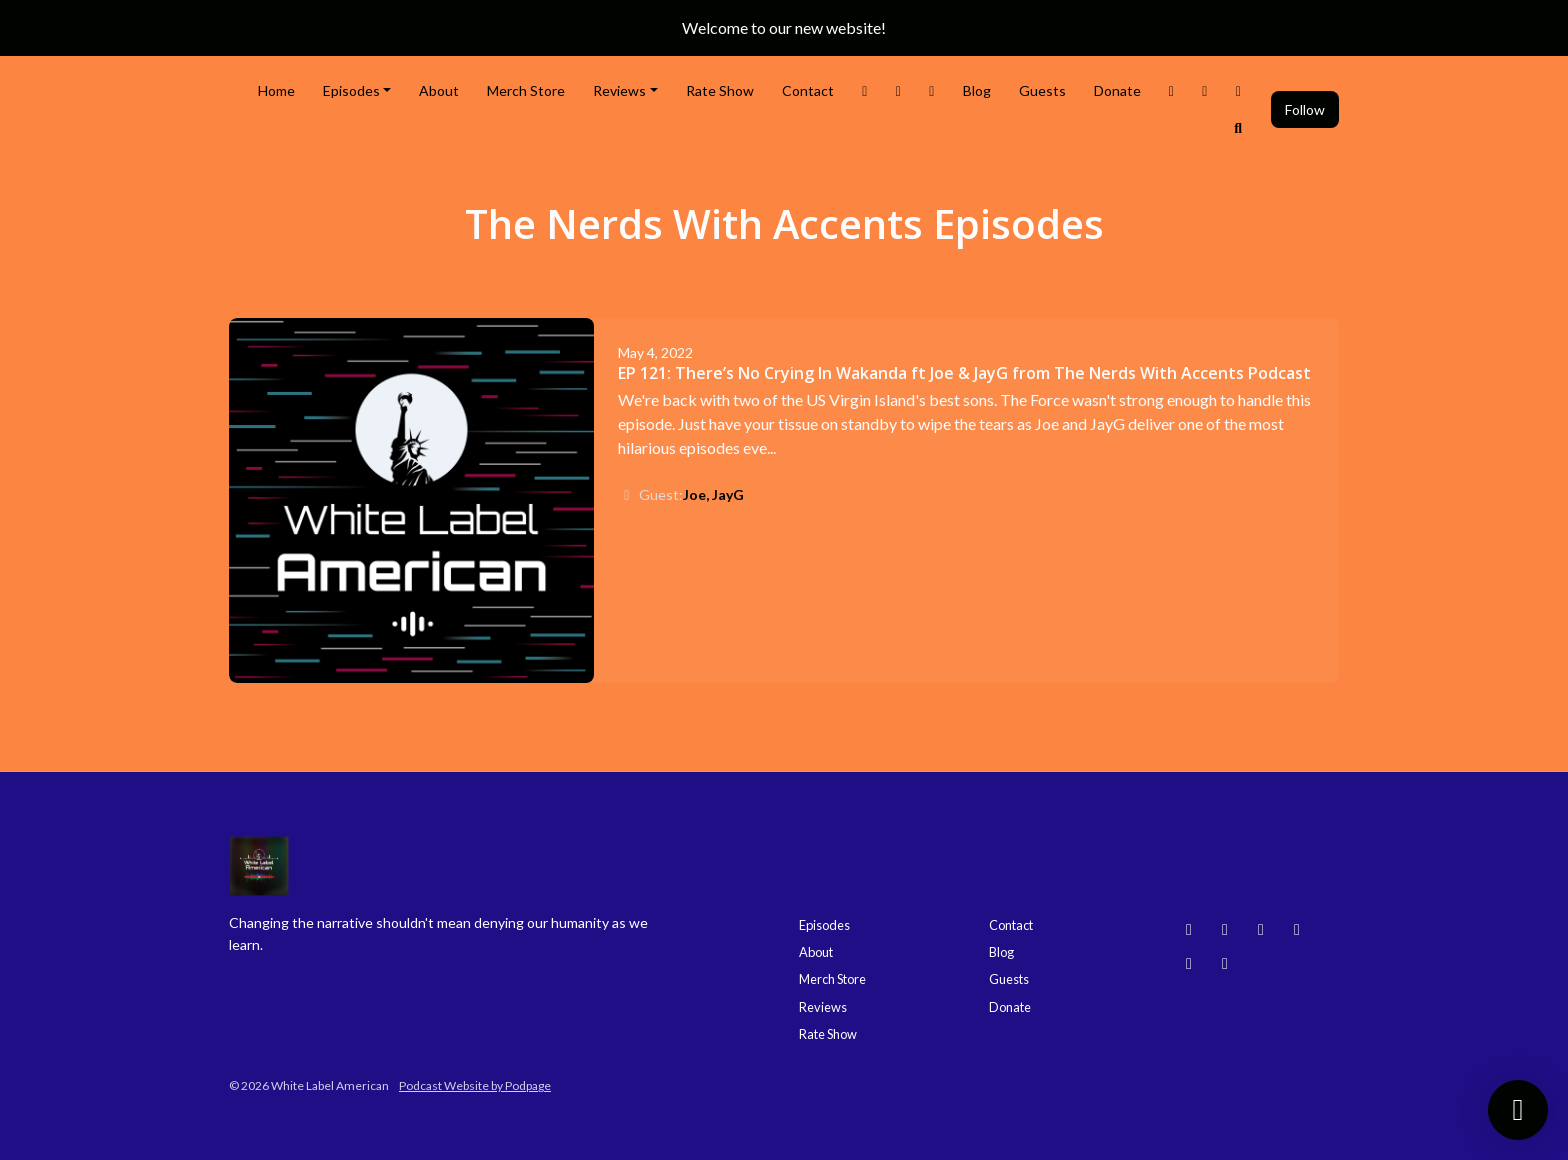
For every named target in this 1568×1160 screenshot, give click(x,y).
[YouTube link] (1205, 90)
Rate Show (720, 90)
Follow (1305, 109)
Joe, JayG (713, 494)
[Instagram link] (899, 90)
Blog (977, 90)
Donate (1117, 90)
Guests (1042, 90)
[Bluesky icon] (1189, 929)
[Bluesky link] (1239, 90)
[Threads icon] (1297, 929)
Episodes (351, 90)
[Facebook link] (932, 90)
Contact (808, 90)
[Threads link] (1172, 90)
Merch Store (526, 90)
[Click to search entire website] (1239, 127)
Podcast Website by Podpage (475, 1085)
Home (276, 90)
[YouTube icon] (1261, 929)
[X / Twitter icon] (1225, 963)
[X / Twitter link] (865, 90)
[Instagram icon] (1225, 929)
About (439, 90)
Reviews (619, 90)
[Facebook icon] (1189, 963)
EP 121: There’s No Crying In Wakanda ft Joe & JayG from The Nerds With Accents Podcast (964, 373)
